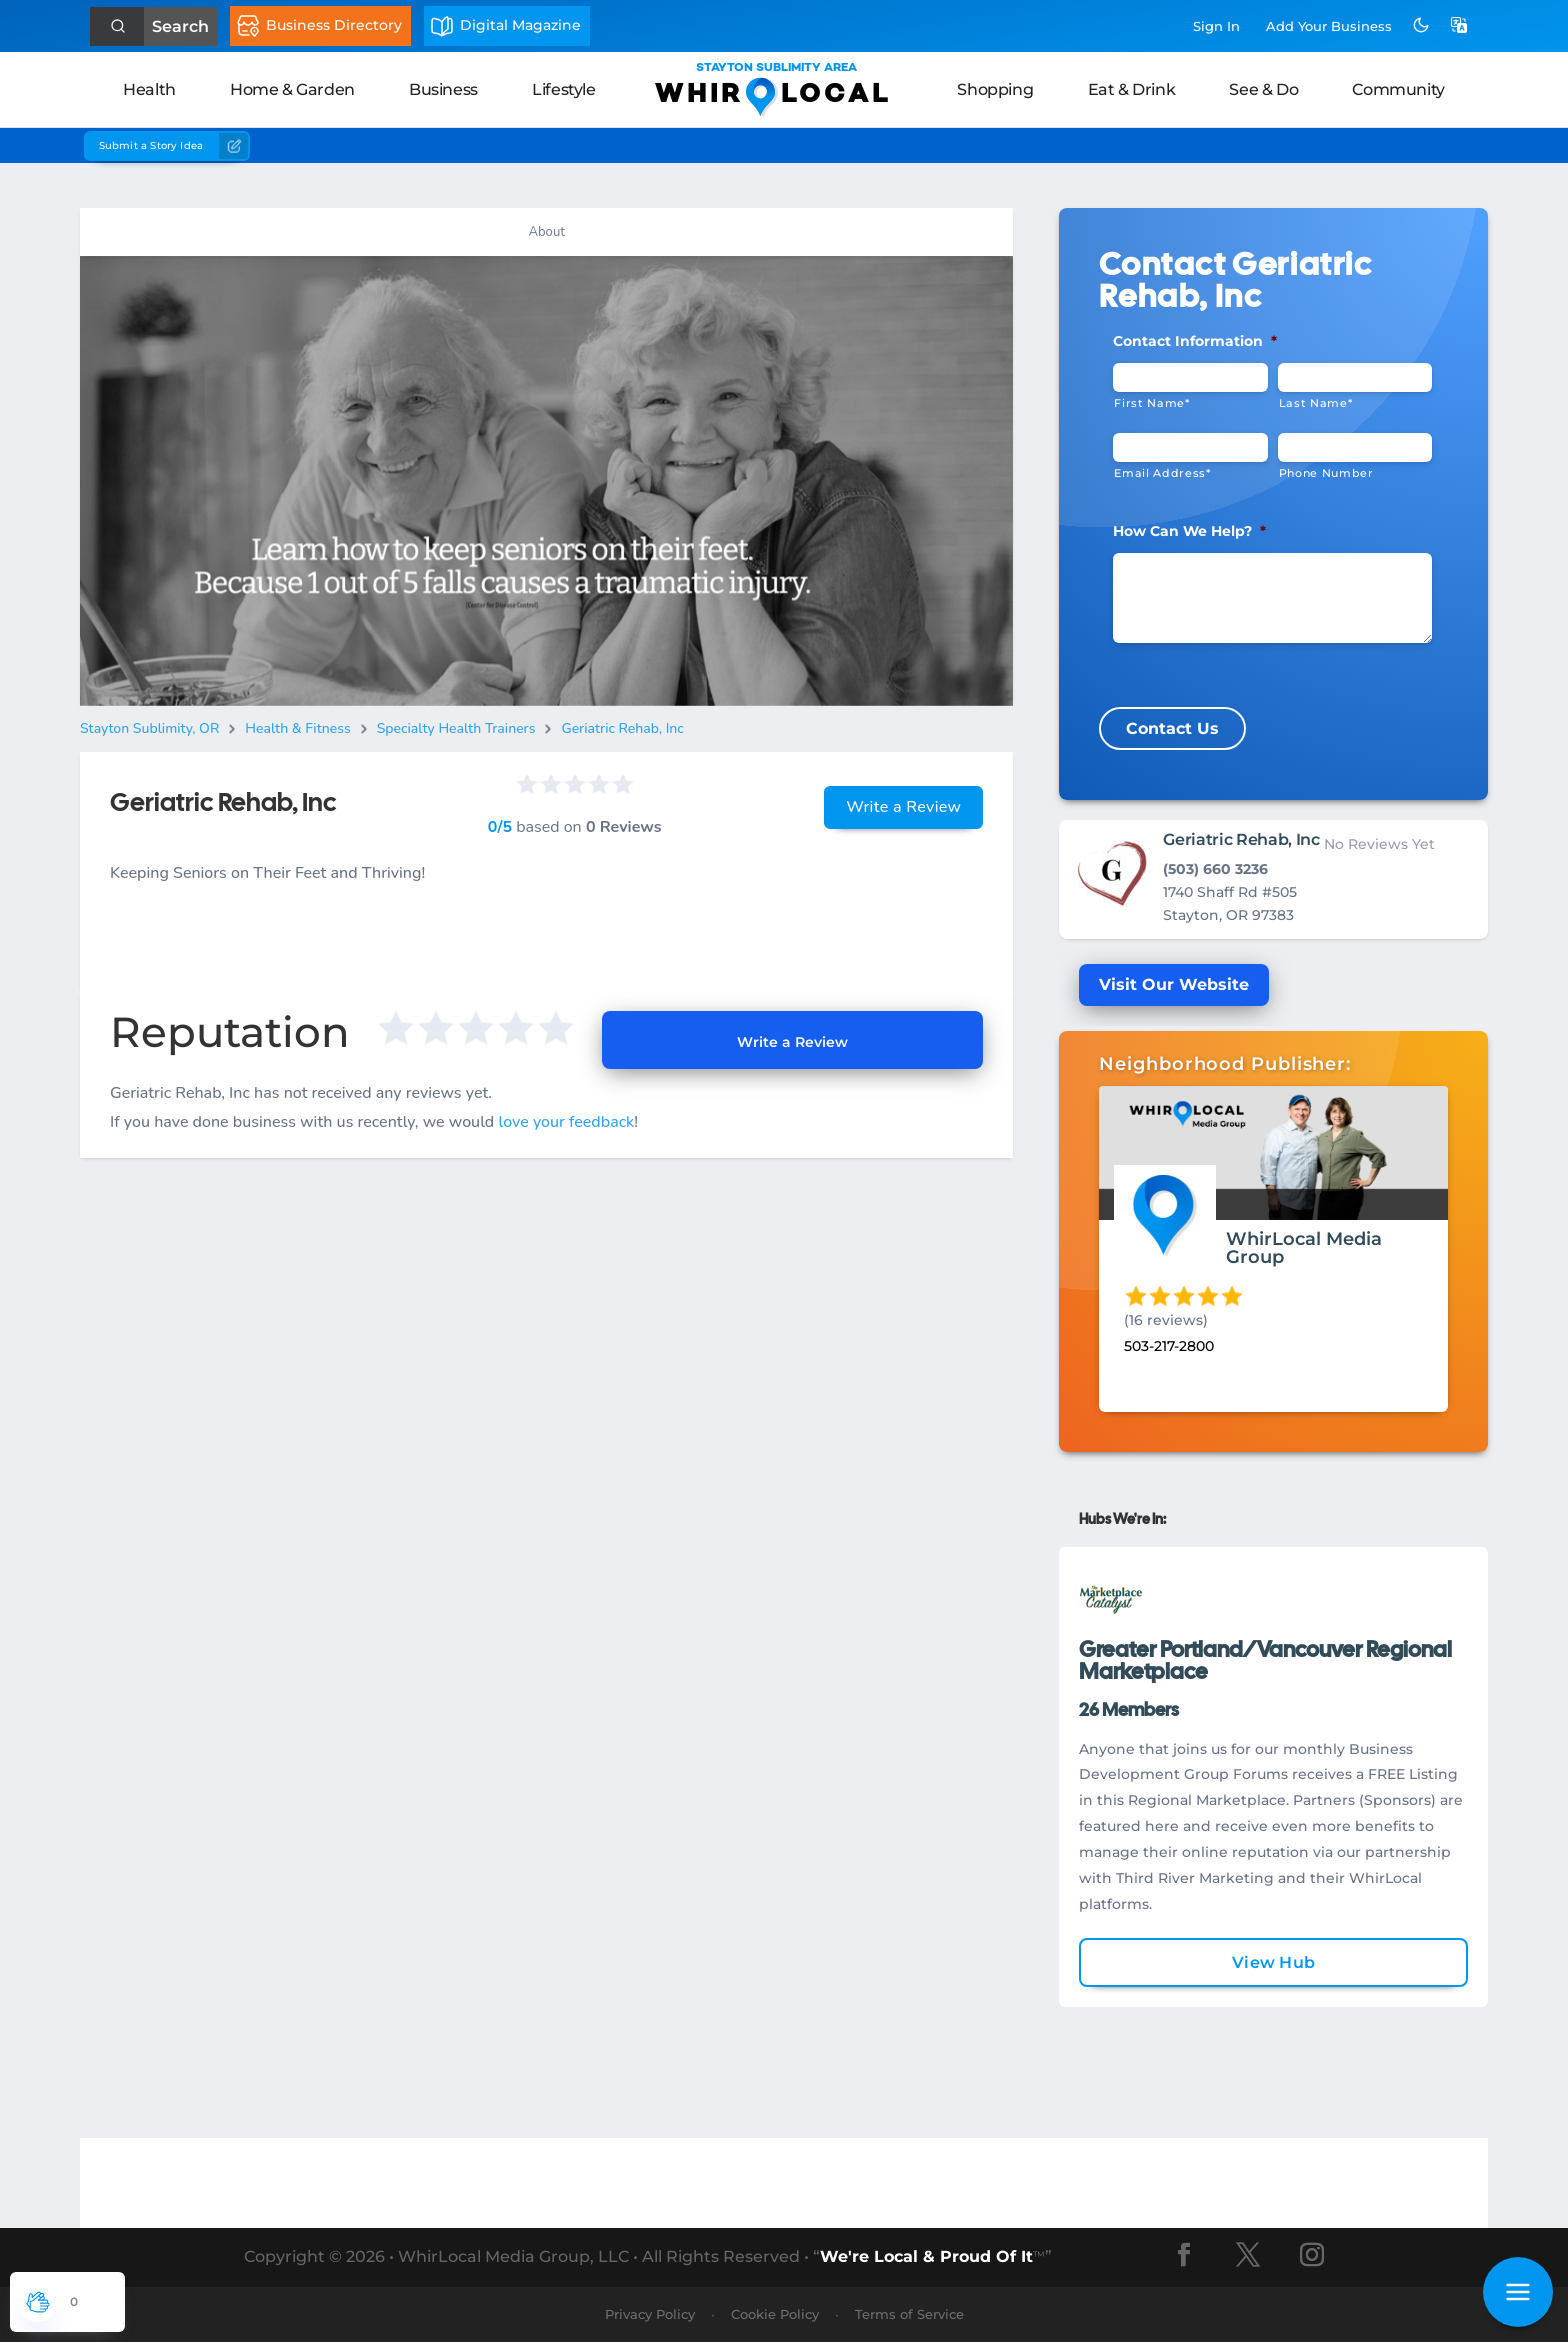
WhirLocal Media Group (1304, 1248)
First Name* (1151, 403)
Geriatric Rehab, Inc (622, 728)
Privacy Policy (650, 2314)
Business (443, 89)
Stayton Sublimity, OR (149, 728)
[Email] (1190, 447)
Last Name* (1316, 403)
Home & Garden (292, 89)
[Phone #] (1355, 447)
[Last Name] (1355, 377)
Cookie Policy (775, 2314)
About (546, 232)
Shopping (995, 89)
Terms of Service (909, 2314)
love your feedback (566, 1122)
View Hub (1274, 1962)
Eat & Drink (1132, 89)
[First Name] (1190, 377)
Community (1398, 89)
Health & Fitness (297, 728)
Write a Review (903, 807)
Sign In (1216, 26)
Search (180, 26)
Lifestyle (563, 89)
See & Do (1263, 89)
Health (149, 89)
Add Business (1329, 26)
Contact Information (1195, 341)
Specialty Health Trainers (456, 728)
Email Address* (1162, 473)
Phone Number (1326, 473)
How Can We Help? (1189, 531)
